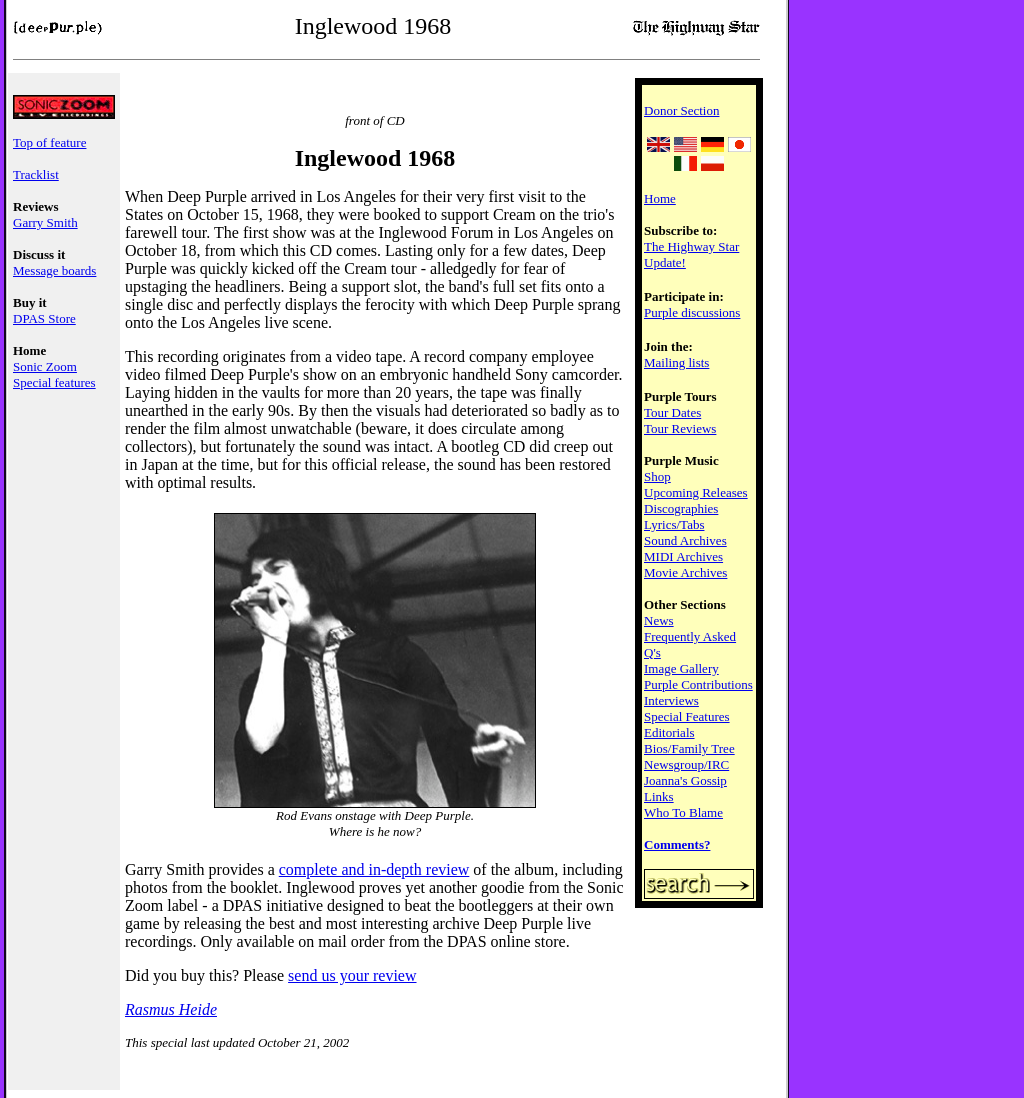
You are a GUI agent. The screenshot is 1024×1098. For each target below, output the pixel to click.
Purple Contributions (698, 684)
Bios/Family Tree (689, 748)
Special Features (687, 716)
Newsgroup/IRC (686, 764)
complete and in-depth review (374, 869)
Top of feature (49, 142)
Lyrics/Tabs (674, 524)
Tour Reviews (680, 428)
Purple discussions (692, 312)
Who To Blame (683, 812)
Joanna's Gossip (685, 780)
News (659, 620)
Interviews (671, 700)
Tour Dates (672, 412)
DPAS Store (44, 318)
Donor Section (681, 110)
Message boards (54, 270)
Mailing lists (676, 362)
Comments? (677, 844)
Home (660, 198)
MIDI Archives (683, 556)
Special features (54, 382)
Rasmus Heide (171, 1009)
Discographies (681, 508)
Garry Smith (45, 222)
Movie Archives (685, 572)
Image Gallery (681, 668)
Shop (657, 476)
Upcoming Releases (696, 492)
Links (659, 796)
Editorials (669, 732)
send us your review (352, 975)
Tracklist (36, 174)
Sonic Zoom (45, 366)
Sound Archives (685, 540)
